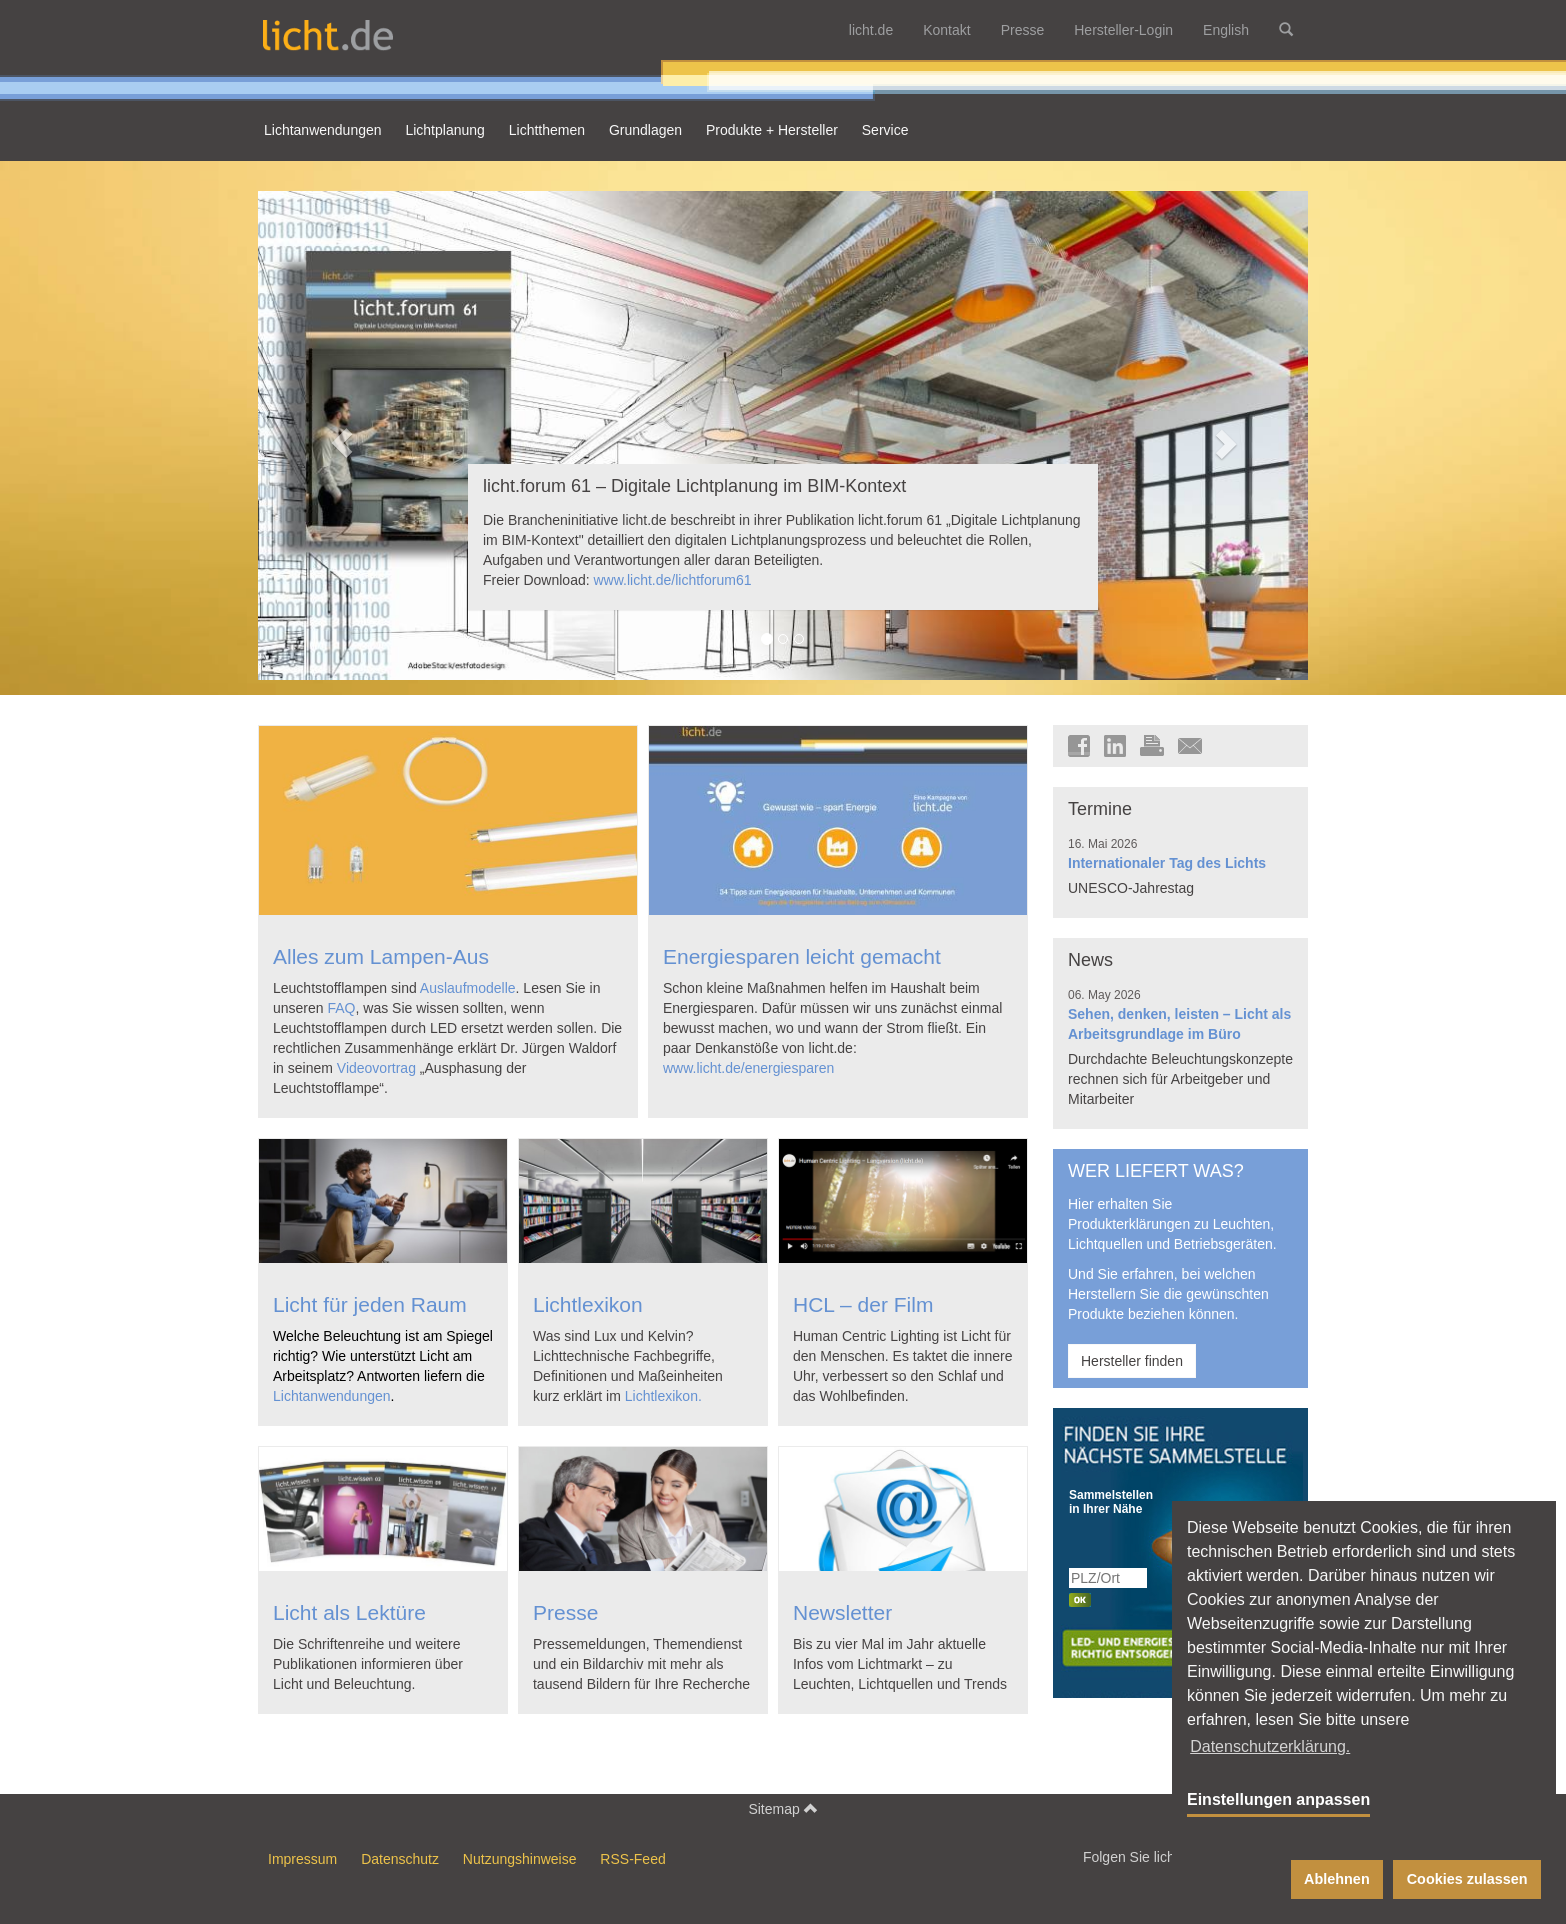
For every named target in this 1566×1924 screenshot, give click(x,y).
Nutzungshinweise (520, 1859)
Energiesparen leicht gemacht (802, 956)
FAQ (341, 1008)
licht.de (871, 30)
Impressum (302, 1859)
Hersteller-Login (1123, 30)
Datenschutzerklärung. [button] (1270, 1746)
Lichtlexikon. (663, 1396)
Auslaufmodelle (468, 988)
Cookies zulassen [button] (1467, 1879)
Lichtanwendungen (332, 1396)
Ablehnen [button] (1337, 1879)
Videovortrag (376, 1068)
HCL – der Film (863, 1304)
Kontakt (946, 30)
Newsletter (842, 1612)
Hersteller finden (1132, 1361)
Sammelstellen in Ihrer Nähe (1109, 1502)
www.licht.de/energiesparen (748, 1068)
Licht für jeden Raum (370, 1304)
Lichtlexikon (588, 1304)
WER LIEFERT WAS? (1156, 1171)
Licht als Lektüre (349, 1612)
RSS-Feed (632, 1859)
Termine (1100, 809)
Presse (1023, 30)
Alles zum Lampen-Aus (381, 956)
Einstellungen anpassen (1278, 1799)
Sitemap (782, 1808)
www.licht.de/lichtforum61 (673, 580)
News (1090, 960)
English (1226, 30)
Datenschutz (400, 1859)
